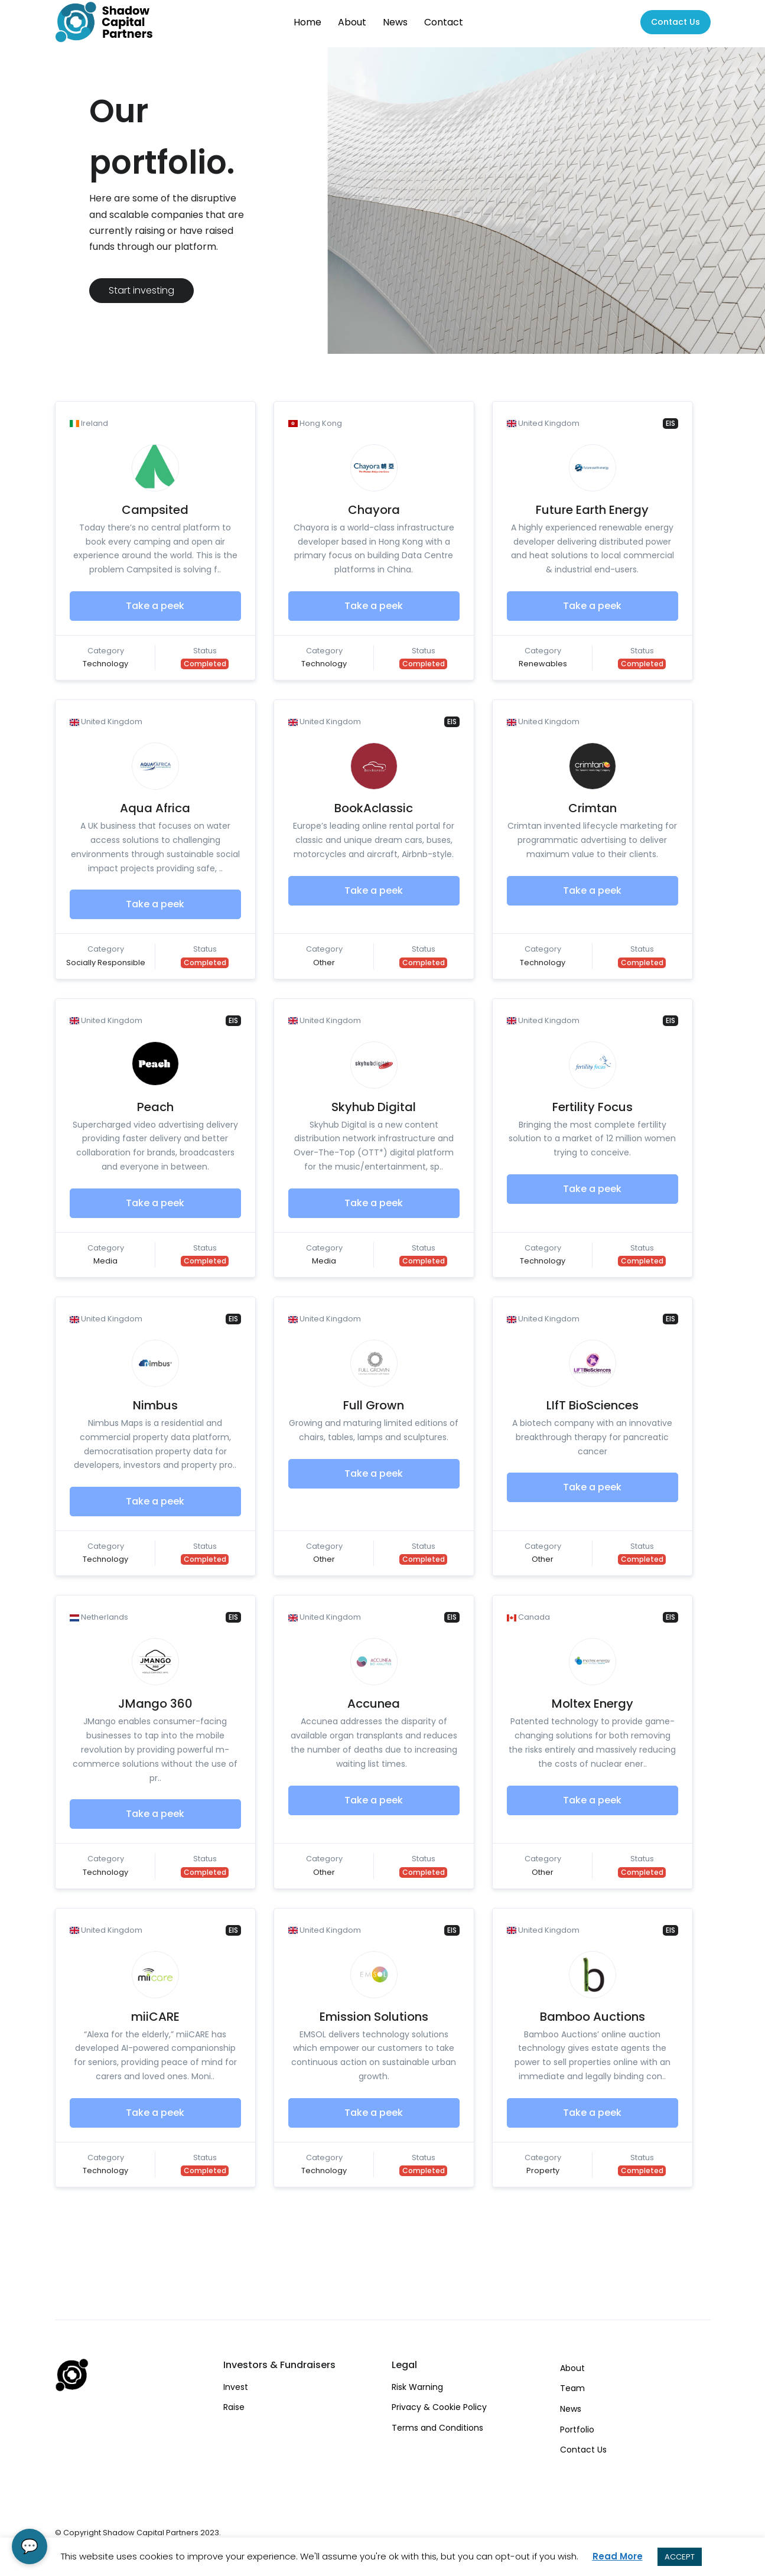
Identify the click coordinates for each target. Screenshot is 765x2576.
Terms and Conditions (437, 2428)
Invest (235, 2387)
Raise (234, 2407)
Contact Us (583, 2449)
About (352, 22)
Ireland (89, 423)
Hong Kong (315, 423)
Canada (528, 1617)
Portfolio (577, 2429)
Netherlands (99, 1617)
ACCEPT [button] (680, 2556)
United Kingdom (543, 423)
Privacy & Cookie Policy (439, 2407)
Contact (443, 22)
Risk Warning (417, 2387)
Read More (618, 2556)
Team (572, 2388)
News (395, 22)
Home (307, 22)
